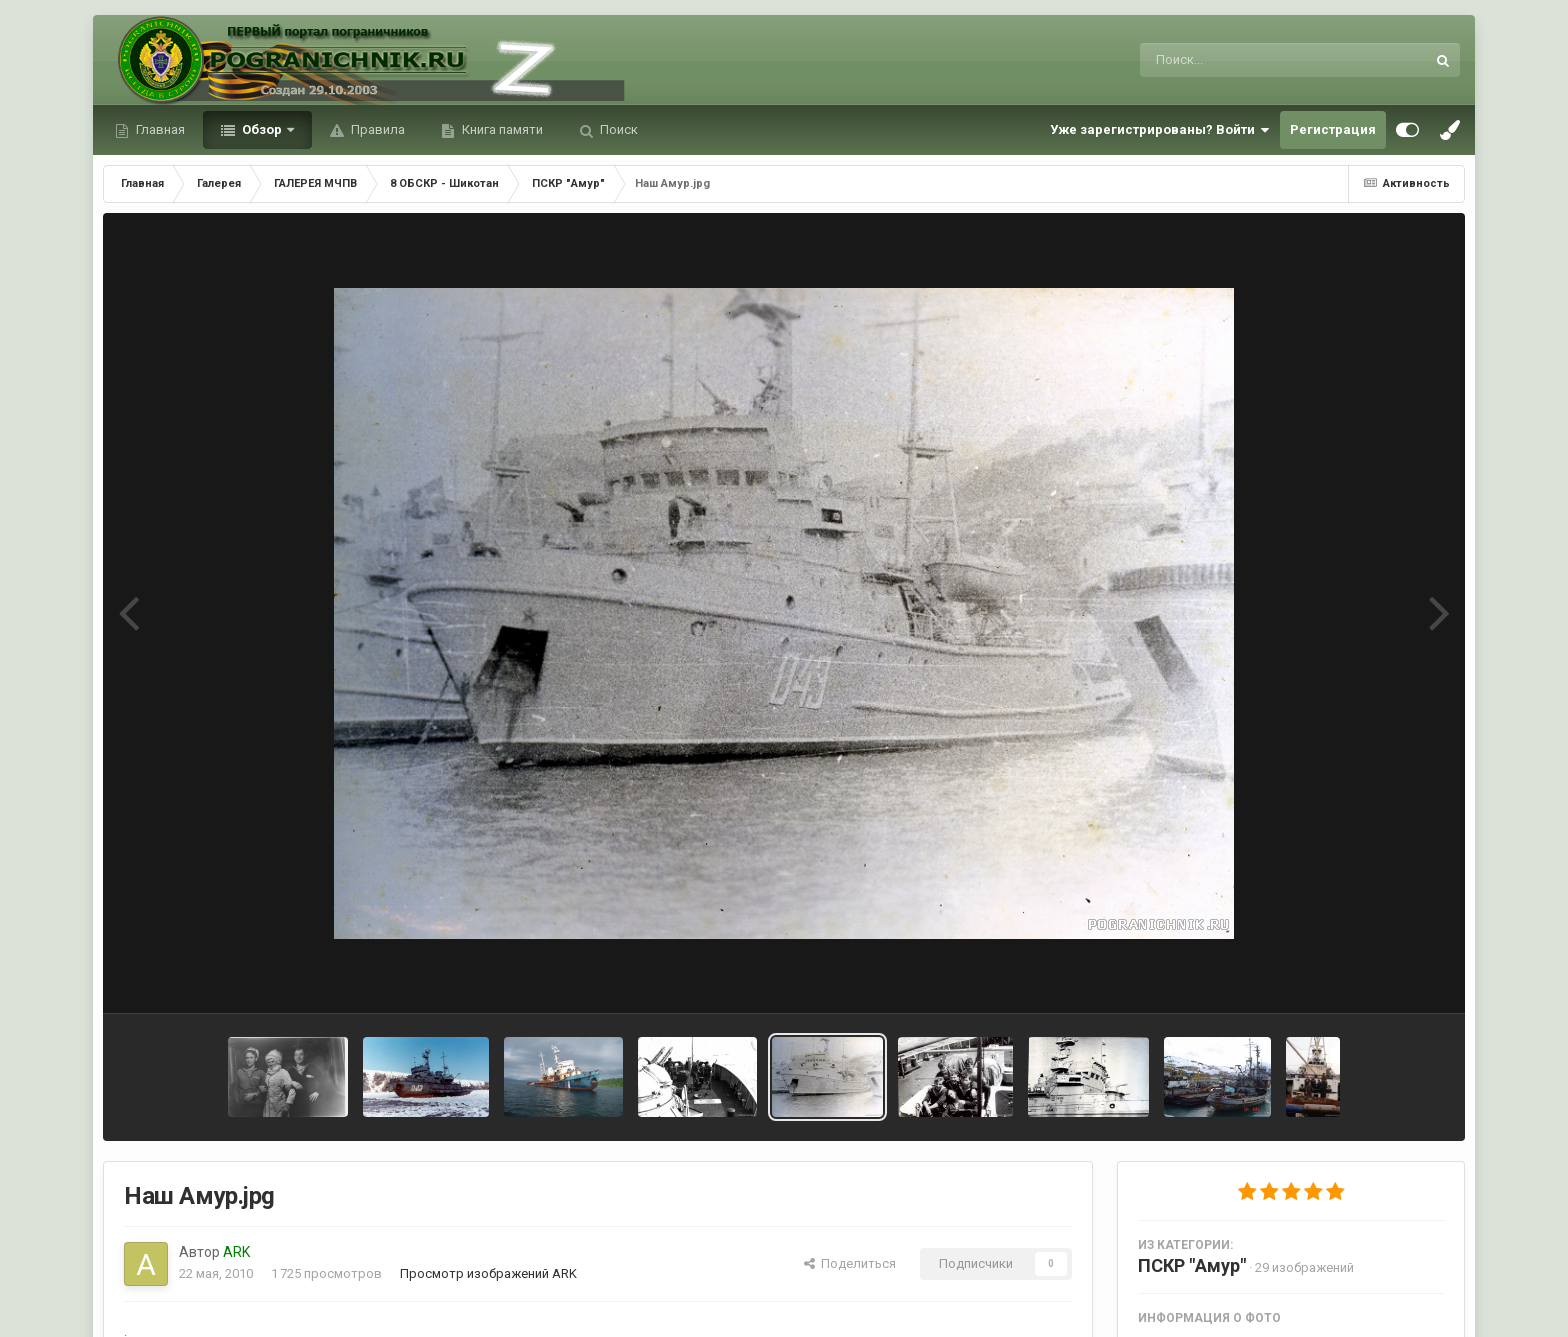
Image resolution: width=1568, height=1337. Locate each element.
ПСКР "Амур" (1192, 1265)
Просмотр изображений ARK (488, 1273)
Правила (376, 129)
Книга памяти (501, 129)
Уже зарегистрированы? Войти (1160, 130)
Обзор (262, 129)
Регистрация (1333, 129)
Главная (159, 129)
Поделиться (850, 1263)
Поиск (617, 129)
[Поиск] (1245, 60)
